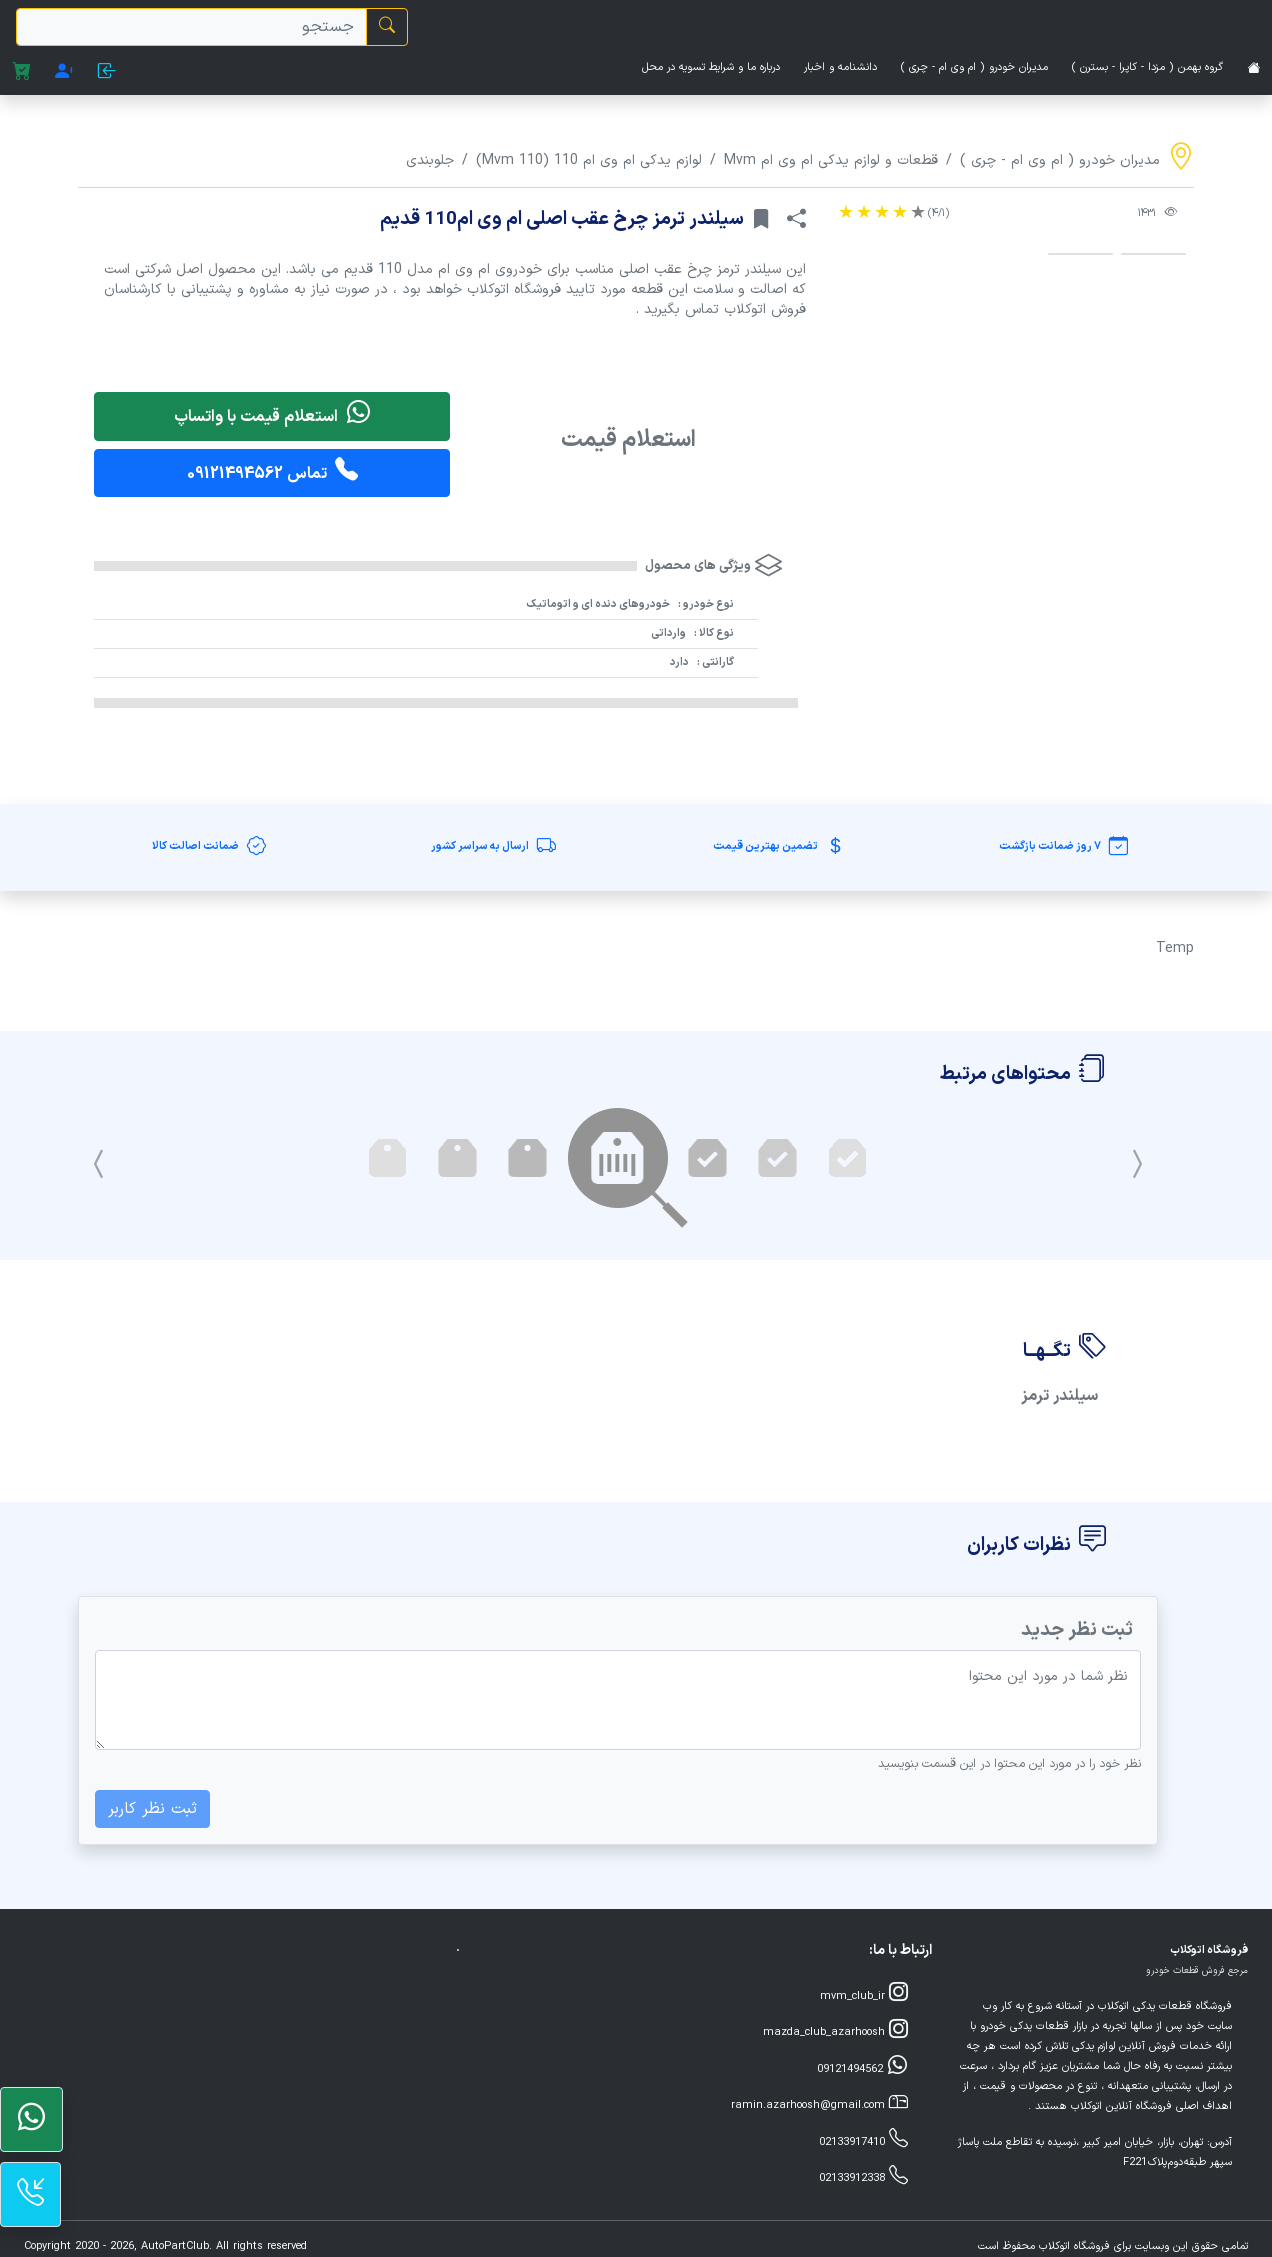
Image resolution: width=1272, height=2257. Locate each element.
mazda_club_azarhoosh (835, 2030)
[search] (191, 27)
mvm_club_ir (864, 1994)
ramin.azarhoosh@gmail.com (819, 2103)
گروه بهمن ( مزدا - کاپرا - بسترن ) (1147, 67)
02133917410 (863, 2140)
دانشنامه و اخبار (840, 67)
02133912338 (863, 2176)
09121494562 (862, 2067)
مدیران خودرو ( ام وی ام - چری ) (974, 67)
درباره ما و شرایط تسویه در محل (711, 67)
